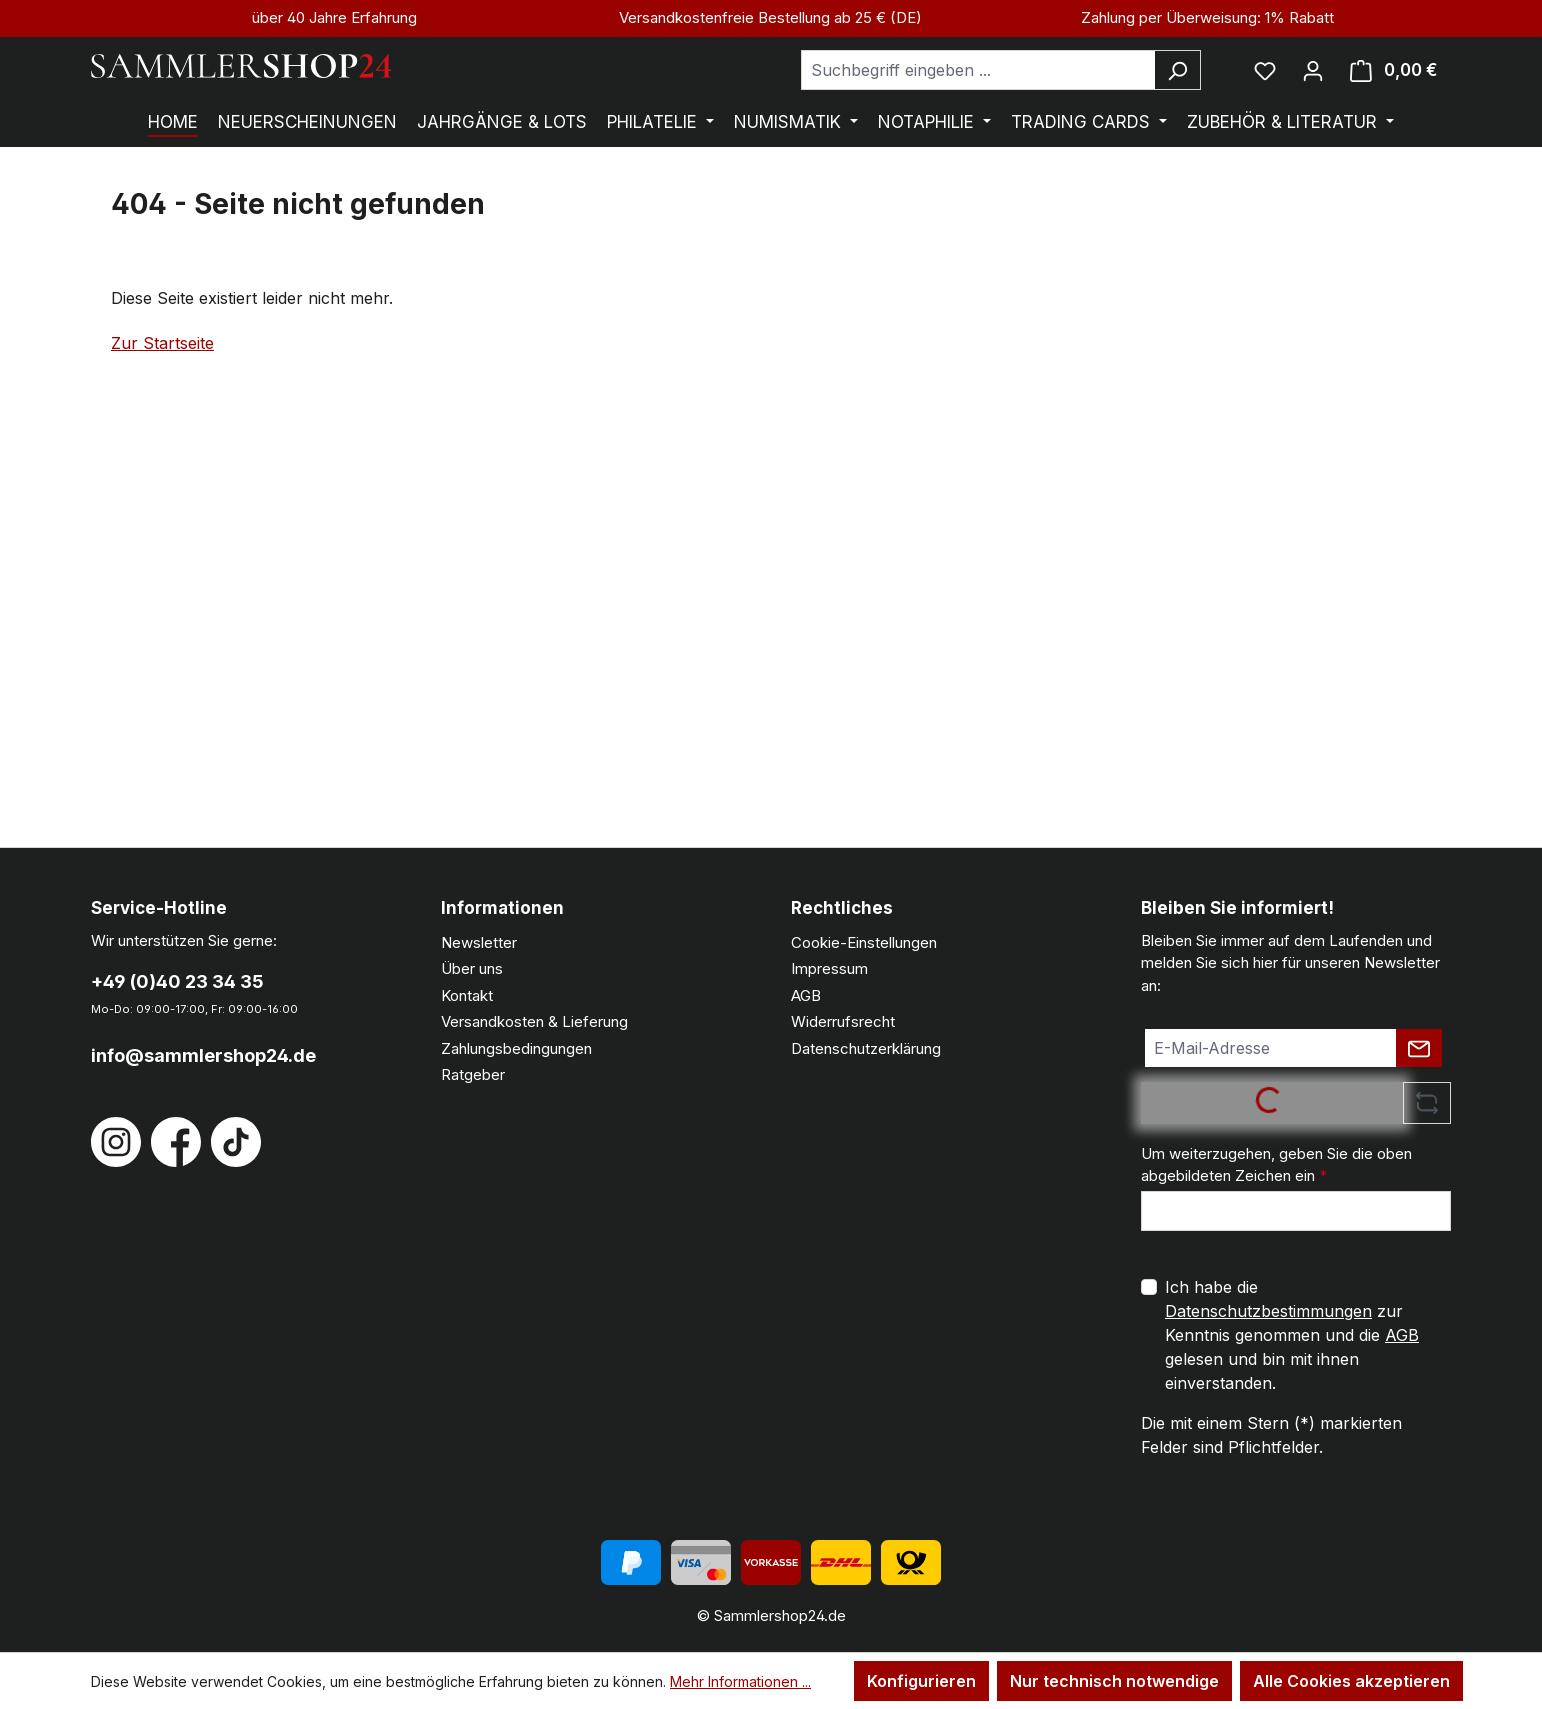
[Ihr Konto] (1313, 70)
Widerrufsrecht (843, 1021)
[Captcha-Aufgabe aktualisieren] (1427, 1103)
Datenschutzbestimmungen (1268, 1311)
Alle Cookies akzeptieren (1351, 1681)
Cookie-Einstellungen (864, 942)
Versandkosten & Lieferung (534, 1021)
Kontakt (467, 995)
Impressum (829, 968)
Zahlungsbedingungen (516, 1048)
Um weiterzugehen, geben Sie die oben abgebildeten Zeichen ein (1276, 1165)
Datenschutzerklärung (866, 1048)
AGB (806, 995)
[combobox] (978, 70)
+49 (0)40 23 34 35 (177, 981)
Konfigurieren (921, 1681)
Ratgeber (473, 1074)
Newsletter (479, 942)
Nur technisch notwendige (1114, 1681)
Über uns (472, 968)
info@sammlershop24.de (203, 1055)
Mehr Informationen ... (740, 1681)
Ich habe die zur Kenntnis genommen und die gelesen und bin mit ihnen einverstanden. (1292, 1335)
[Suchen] (1177, 70)
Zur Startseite (162, 343)
